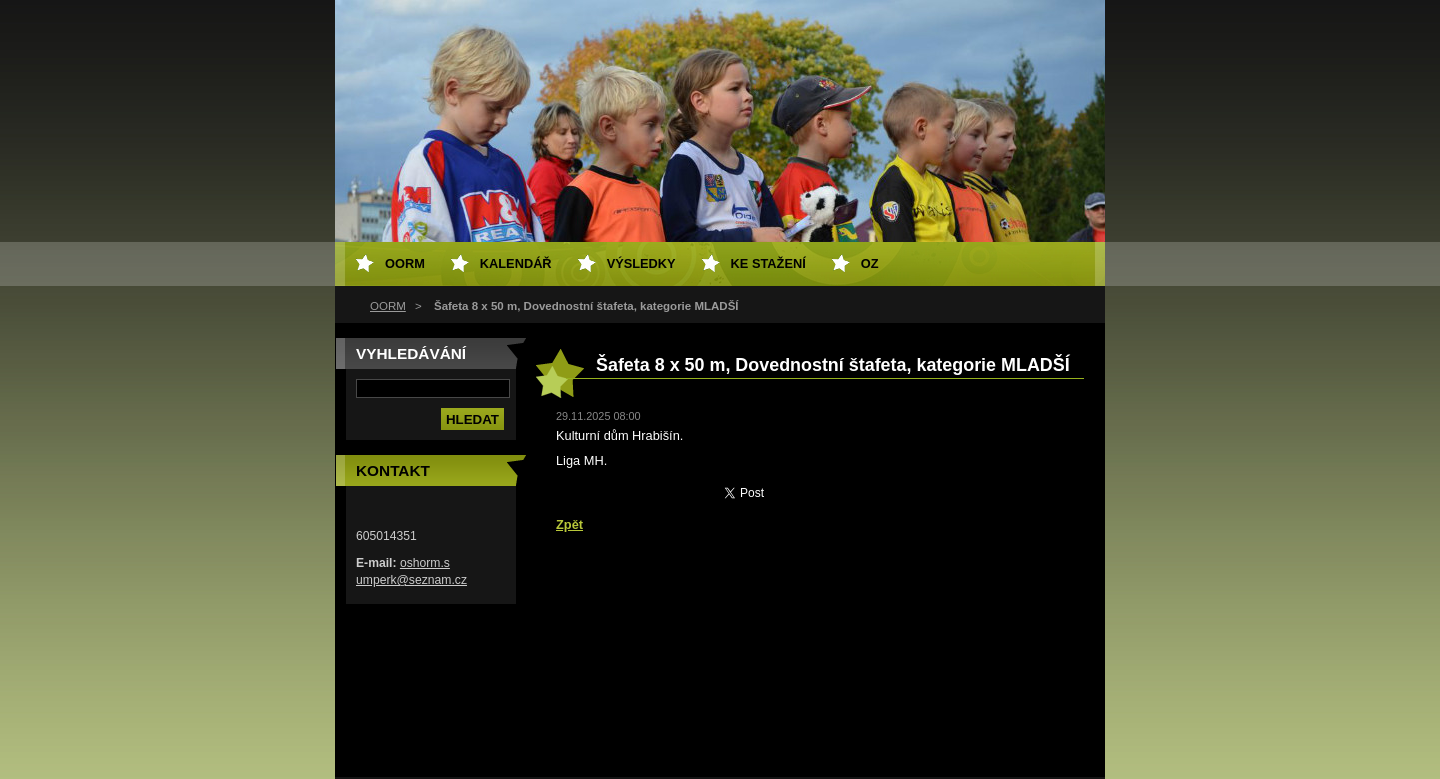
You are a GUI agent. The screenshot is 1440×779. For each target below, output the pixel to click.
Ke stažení (768, 263)
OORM (388, 306)
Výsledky (641, 263)
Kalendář (516, 263)
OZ (870, 263)
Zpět (569, 524)
